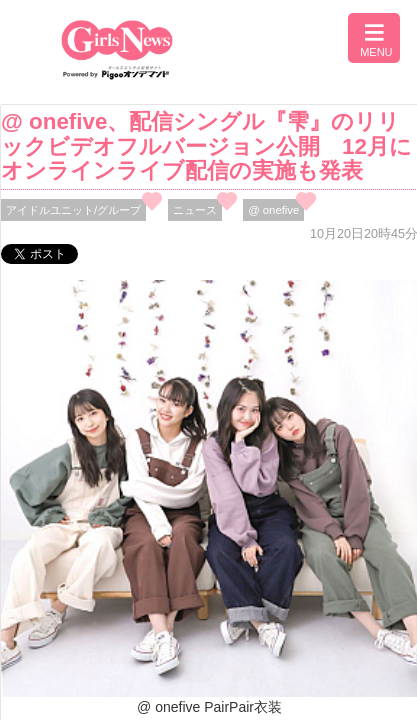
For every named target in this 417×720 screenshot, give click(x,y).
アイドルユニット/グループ (73, 210)
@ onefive (273, 210)
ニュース (195, 210)
